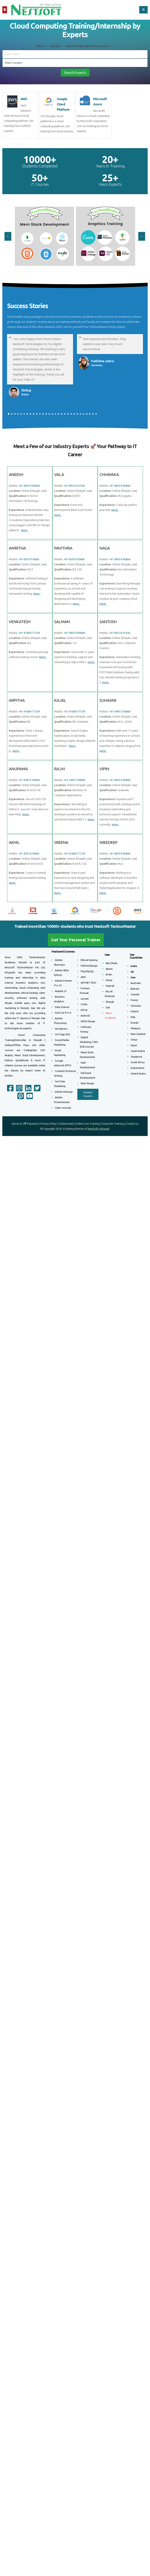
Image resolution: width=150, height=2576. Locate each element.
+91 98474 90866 (29, 485)
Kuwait (134, 1022)
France (134, 1000)
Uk (132, 971)
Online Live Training (87, 1123)
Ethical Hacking (89, 960)
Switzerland (137, 1068)
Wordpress (61, 1028)
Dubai (109, 980)
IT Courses (40, 184)
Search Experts (75, 72)
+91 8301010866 (28, 559)
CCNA (84, 1004)
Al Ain (109, 974)
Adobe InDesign (64, 1091)
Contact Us (132, 1123)
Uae (108, 1007)
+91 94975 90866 (119, 711)
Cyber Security (63, 1107)
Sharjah (110, 1001)
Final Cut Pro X (63, 1012)
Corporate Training (112, 1123)
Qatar (134, 1045)
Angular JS (61, 991)
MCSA (84, 1010)
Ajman (109, 968)
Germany (136, 1005)
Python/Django (89, 965)
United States (138, 1073)
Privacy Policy (48, 1123)
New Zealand (138, 1034)
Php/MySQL (87, 971)
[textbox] (75, 54)
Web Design (87, 1083)
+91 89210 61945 (74, 485)
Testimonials (66, 1123)
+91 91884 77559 (29, 632)
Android (85, 1015)
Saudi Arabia (138, 1051)
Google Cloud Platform (63, 104)
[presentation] (7, 236)
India (134, 966)
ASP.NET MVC (88, 982)
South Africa (138, 1062)
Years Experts (110, 184)
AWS (24, 99)
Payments (31, 1123)
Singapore (136, 1056)
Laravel (85, 998)
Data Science (62, 1007)
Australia (136, 983)
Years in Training (110, 166)
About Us (17, 1123)
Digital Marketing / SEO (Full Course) (89, 1042)
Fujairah (110, 985)
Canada (135, 994)
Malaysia (135, 1028)
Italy (133, 1017)
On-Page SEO (62, 1034)
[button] (8, 414)
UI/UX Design (88, 1021)
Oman (134, 1039)
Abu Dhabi (111, 963)
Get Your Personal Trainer (75, 939)
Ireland (134, 1011)
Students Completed (40, 166)
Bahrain (135, 988)
